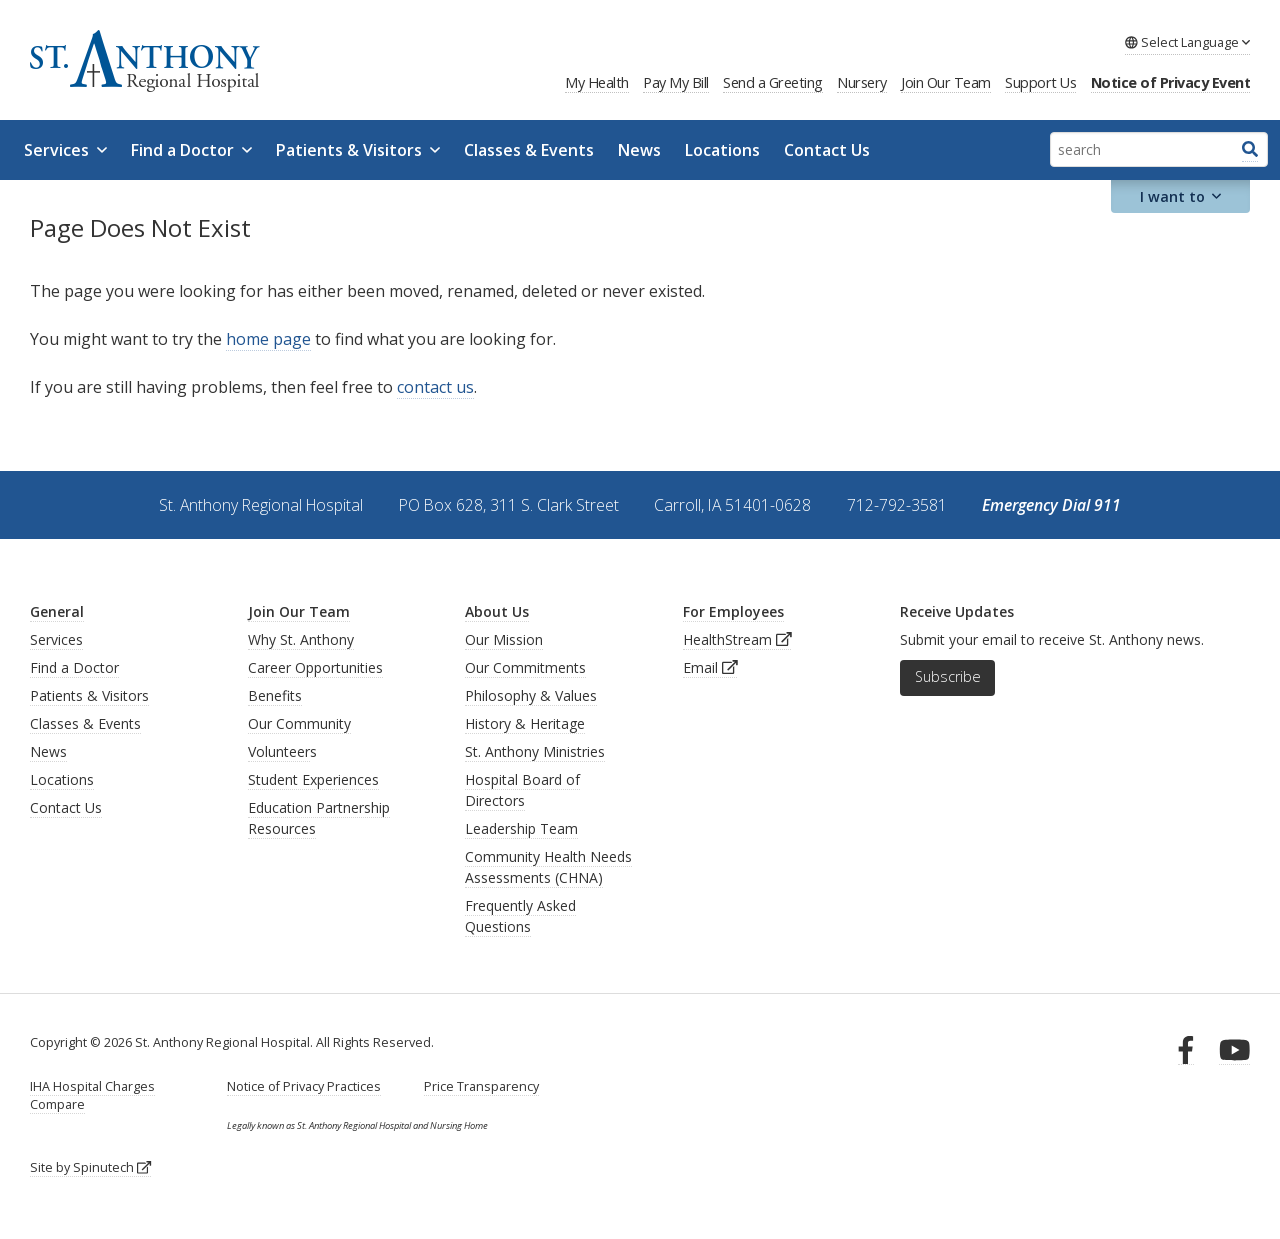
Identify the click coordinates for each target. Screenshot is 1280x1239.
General (57, 611)
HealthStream (737, 639)
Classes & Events (529, 150)
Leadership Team (521, 828)
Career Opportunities (315, 667)
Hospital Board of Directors (522, 790)
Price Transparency (481, 1086)
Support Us (1040, 82)
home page (268, 339)
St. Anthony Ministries (535, 751)
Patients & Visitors (358, 150)
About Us (497, 611)
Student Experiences (313, 779)
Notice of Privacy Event (1171, 82)
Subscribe (948, 676)
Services (65, 150)
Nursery (862, 82)
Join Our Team (946, 82)
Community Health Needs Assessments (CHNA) (548, 867)
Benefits (275, 695)
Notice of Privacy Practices (304, 1086)
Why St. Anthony (301, 639)
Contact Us (827, 150)
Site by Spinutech (90, 1167)
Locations (722, 150)
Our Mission (504, 639)
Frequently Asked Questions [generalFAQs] (520, 916)
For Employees (733, 611)
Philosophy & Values (531, 695)
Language (1187, 42)
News (639, 150)
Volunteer (279, 751)
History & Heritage (525, 723)
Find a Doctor (191, 150)
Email (710, 667)
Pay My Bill (676, 82)
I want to (1181, 196)
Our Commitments (525, 667)
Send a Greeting (773, 82)
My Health (597, 82)
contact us (435, 387)
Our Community (299, 723)
